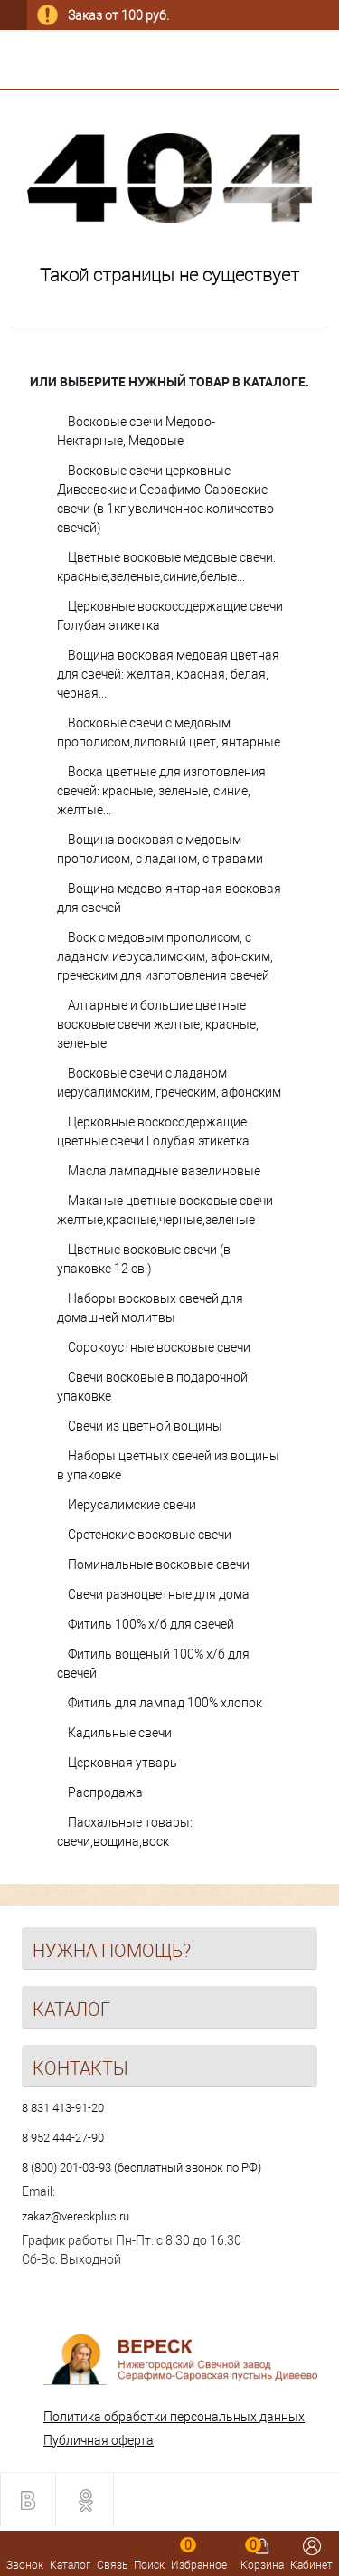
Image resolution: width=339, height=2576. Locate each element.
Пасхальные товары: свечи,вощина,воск (125, 1832)
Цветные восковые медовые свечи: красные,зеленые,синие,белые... (166, 567)
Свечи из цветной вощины (145, 1426)
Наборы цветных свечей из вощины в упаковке (168, 1465)
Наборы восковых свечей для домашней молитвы (150, 1308)
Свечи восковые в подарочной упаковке (152, 1386)
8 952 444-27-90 (63, 2137)
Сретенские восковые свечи (149, 1534)
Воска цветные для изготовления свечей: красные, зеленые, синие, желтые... (161, 791)
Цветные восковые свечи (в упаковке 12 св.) (144, 1259)
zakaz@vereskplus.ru (75, 2216)
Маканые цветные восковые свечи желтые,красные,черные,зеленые (165, 1210)
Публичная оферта (98, 2440)
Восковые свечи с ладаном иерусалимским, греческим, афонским (169, 1082)
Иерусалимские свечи (132, 1504)
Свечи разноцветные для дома (159, 1594)
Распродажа (105, 1792)
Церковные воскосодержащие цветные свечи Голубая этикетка (153, 1131)
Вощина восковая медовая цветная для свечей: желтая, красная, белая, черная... (168, 674)
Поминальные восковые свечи (159, 1564)
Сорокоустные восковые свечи (159, 1347)
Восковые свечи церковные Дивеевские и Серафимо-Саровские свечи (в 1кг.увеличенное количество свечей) (165, 499)
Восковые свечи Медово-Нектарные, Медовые (136, 431)
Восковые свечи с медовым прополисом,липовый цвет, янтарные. (170, 732)
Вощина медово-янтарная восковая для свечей (169, 898)
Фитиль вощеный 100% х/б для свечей (153, 1663)
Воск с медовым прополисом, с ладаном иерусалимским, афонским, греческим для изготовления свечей (165, 956)
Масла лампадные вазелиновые (164, 1171)
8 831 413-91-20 (63, 2108)
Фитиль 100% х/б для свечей (151, 1624)
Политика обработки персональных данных (174, 2417)
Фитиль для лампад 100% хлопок (165, 1703)
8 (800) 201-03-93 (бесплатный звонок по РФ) (141, 2167)
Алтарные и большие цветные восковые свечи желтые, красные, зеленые (158, 1024)
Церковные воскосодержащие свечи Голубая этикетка (170, 615)
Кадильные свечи (120, 1732)
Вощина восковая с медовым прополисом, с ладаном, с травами (160, 849)
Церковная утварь (122, 1762)
